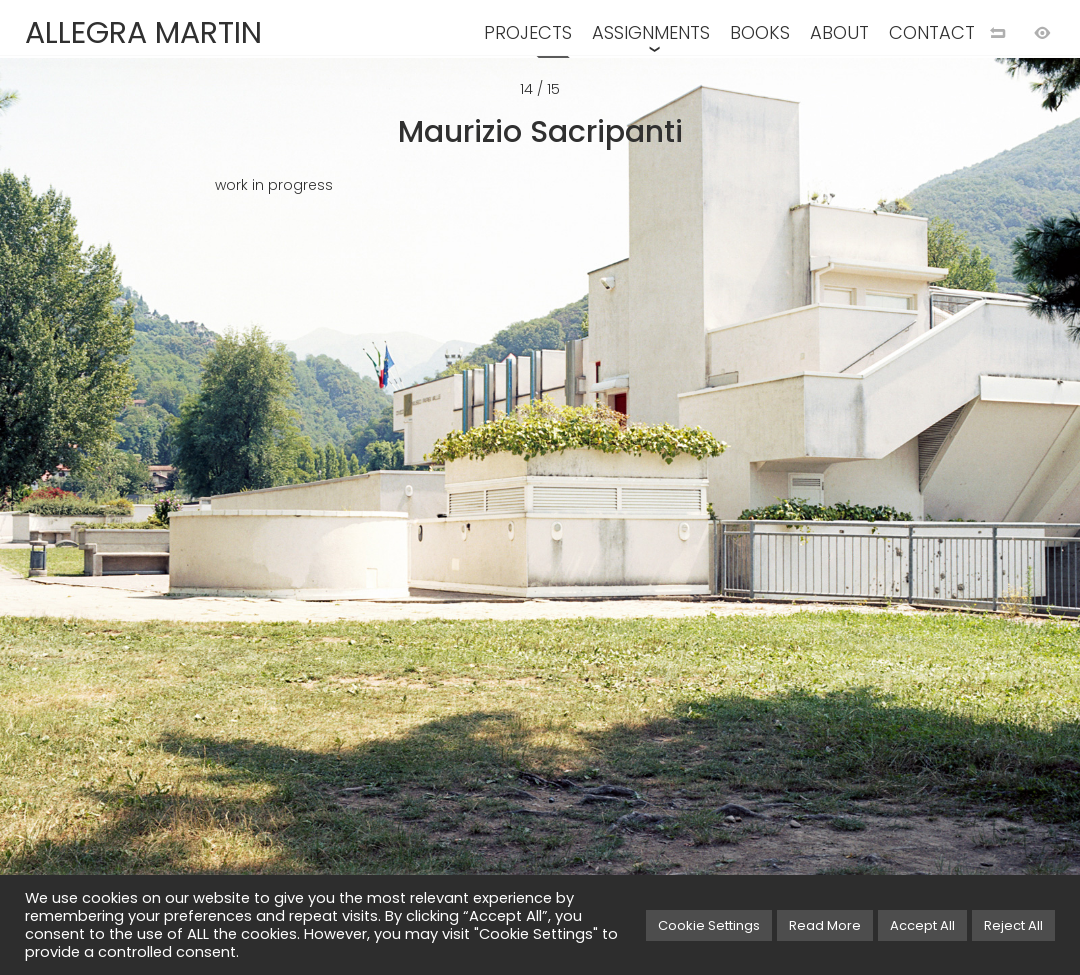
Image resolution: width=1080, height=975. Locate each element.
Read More (825, 925)
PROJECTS (528, 32)
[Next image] (810, 520)
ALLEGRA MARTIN (143, 33)
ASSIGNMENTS (651, 32)
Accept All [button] (922, 925)
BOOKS (760, 32)
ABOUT (839, 32)
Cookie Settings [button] (709, 925)
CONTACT (932, 32)
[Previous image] (270, 520)
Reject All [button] (1013, 925)
